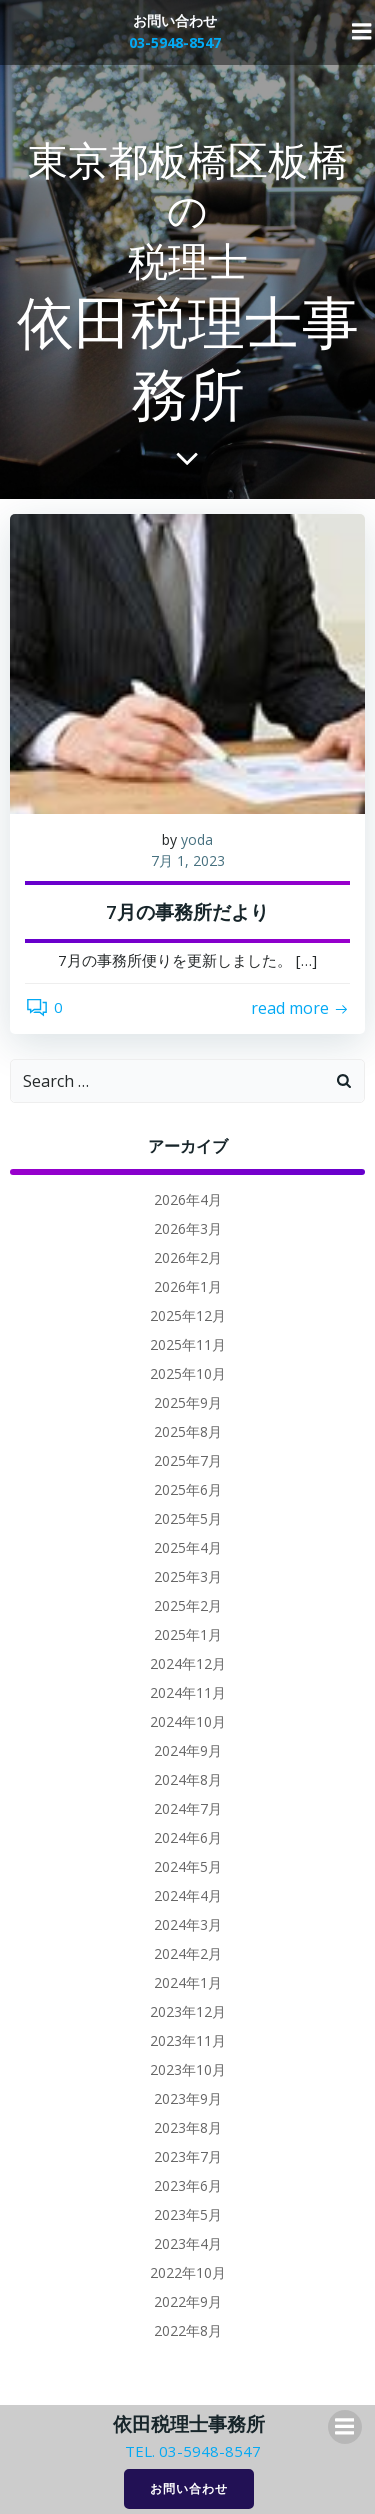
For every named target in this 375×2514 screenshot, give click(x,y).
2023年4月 (188, 2243)
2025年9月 (188, 1402)
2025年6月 (188, 1489)
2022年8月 (188, 2330)
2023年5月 (188, 2214)
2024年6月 (188, 1837)
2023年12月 (188, 2011)
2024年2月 (188, 1953)
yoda (197, 839)
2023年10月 (188, 2069)
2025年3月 (188, 1576)
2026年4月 (188, 1199)
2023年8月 (188, 2127)
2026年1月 (188, 1286)
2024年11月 (188, 1692)
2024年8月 (188, 1779)
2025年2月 (188, 1605)
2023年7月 (188, 2156)
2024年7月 (188, 1808)
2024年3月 (188, 1924)
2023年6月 (188, 2185)
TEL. (140, 2451)
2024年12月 (188, 1663)
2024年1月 (188, 1982)
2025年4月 (188, 1547)
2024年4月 (188, 1895)
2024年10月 (188, 1721)
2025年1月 (188, 1634)
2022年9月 (188, 2301)
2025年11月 (188, 1344)
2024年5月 (188, 1866)
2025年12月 (188, 1315)
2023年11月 (188, 2040)
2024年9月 (188, 1750)
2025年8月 (188, 1431)
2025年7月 (188, 1460)
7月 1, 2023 (188, 860)
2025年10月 (188, 1373)
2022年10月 (188, 2272)
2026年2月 (188, 1257)
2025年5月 (188, 1518)
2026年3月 (188, 1228)
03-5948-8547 (210, 2451)
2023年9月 (188, 2098)
